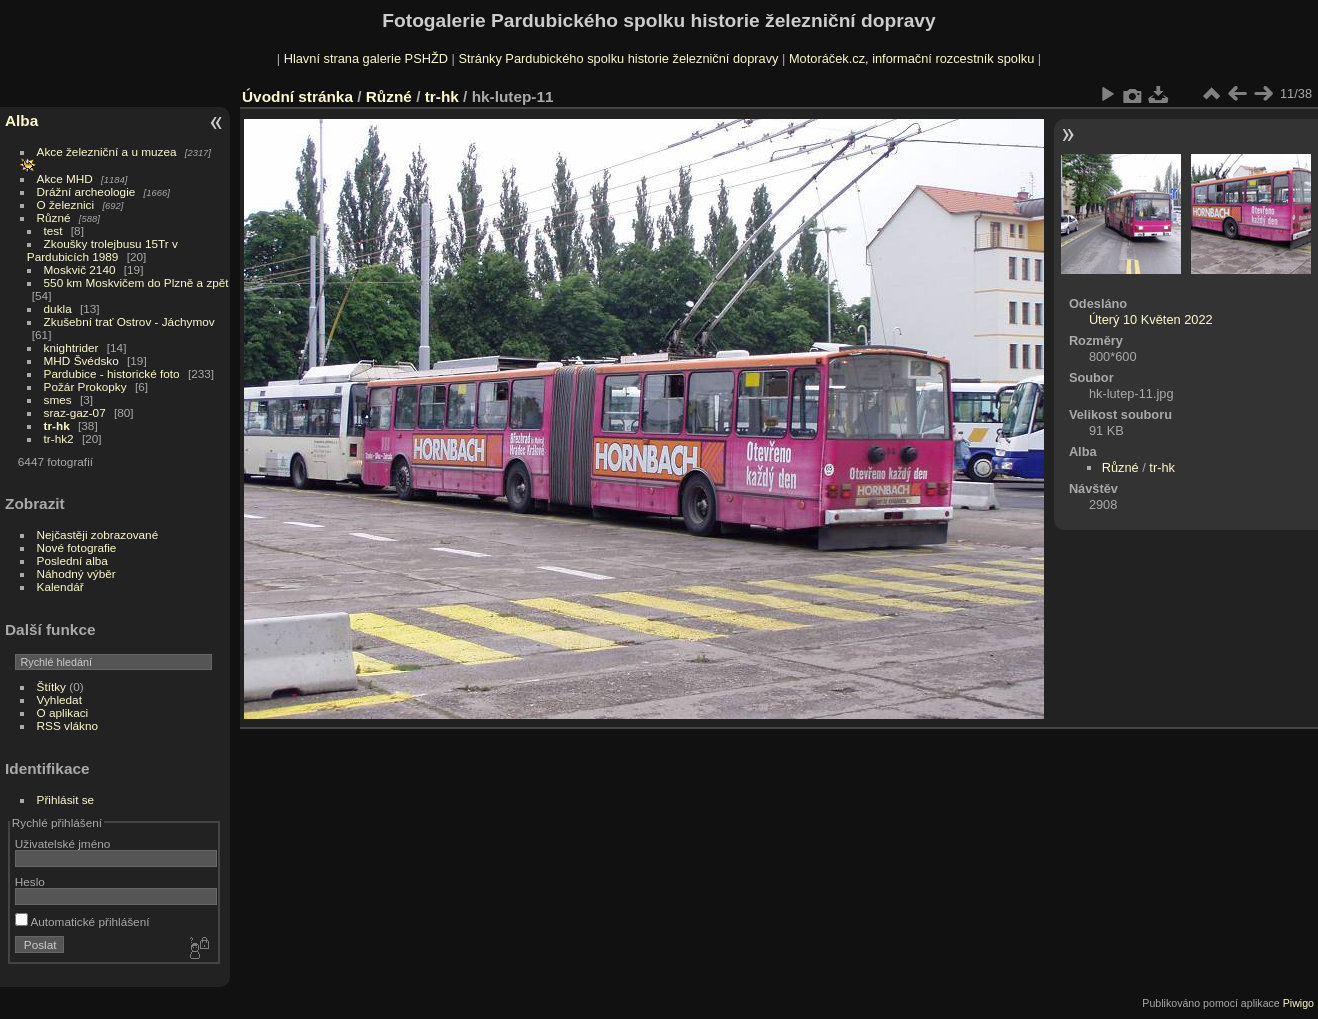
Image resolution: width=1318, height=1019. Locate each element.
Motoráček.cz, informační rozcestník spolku (911, 58)
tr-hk (57, 425)
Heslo (30, 881)
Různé (54, 217)
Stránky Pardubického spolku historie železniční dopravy (618, 58)
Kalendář (60, 586)
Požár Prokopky (85, 386)
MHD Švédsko (81, 360)
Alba (21, 120)
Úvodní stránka (297, 96)
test (53, 230)
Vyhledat (59, 699)
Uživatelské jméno (62, 843)
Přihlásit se (66, 799)
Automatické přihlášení (82, 921)
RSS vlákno (67, 725)
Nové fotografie (77, 547)
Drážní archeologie (86, 191)
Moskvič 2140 (80, 269)
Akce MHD (65, 178)
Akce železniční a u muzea (107, 151)
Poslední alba (72, 560)
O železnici (66, 204)
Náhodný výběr (76, 573)
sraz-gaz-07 (75, 412)
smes (58, 399)
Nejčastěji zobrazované (98, 534)
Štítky (51, 686)
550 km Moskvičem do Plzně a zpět (136, 282)
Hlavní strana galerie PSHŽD (366, 58)
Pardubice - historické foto (112, 373)
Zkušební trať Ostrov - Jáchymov (129, 321)
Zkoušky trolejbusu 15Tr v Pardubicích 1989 (102, 250)
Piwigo (1298, 1003)
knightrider (71, 347)
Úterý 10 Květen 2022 (1151, 319)
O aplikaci (63, 712)
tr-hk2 (59, 438)
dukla (58, 308)
